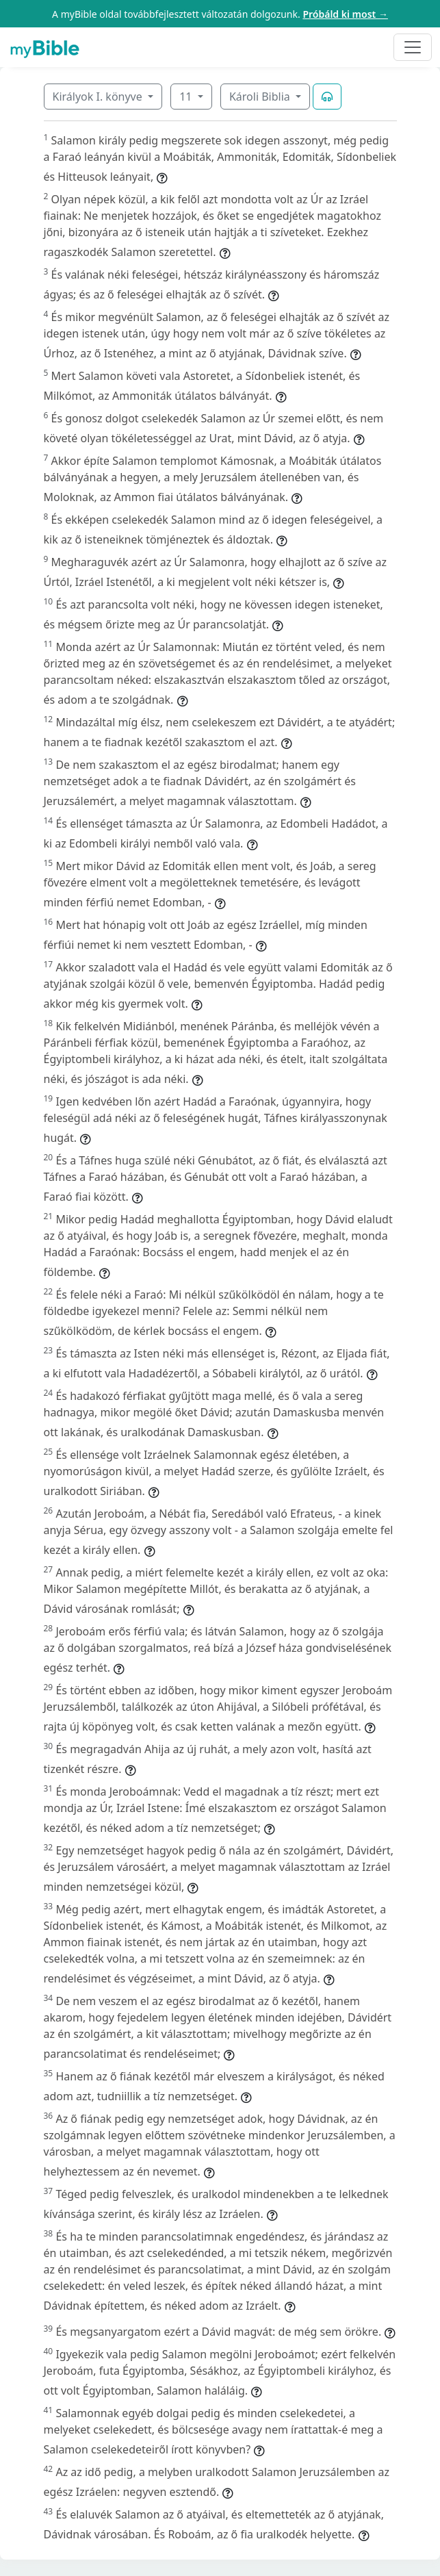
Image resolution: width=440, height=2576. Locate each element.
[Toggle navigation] (412, 47)
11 (186, 96)
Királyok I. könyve (99, 96)
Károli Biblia (261, 96)
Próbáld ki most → (345, 14)
